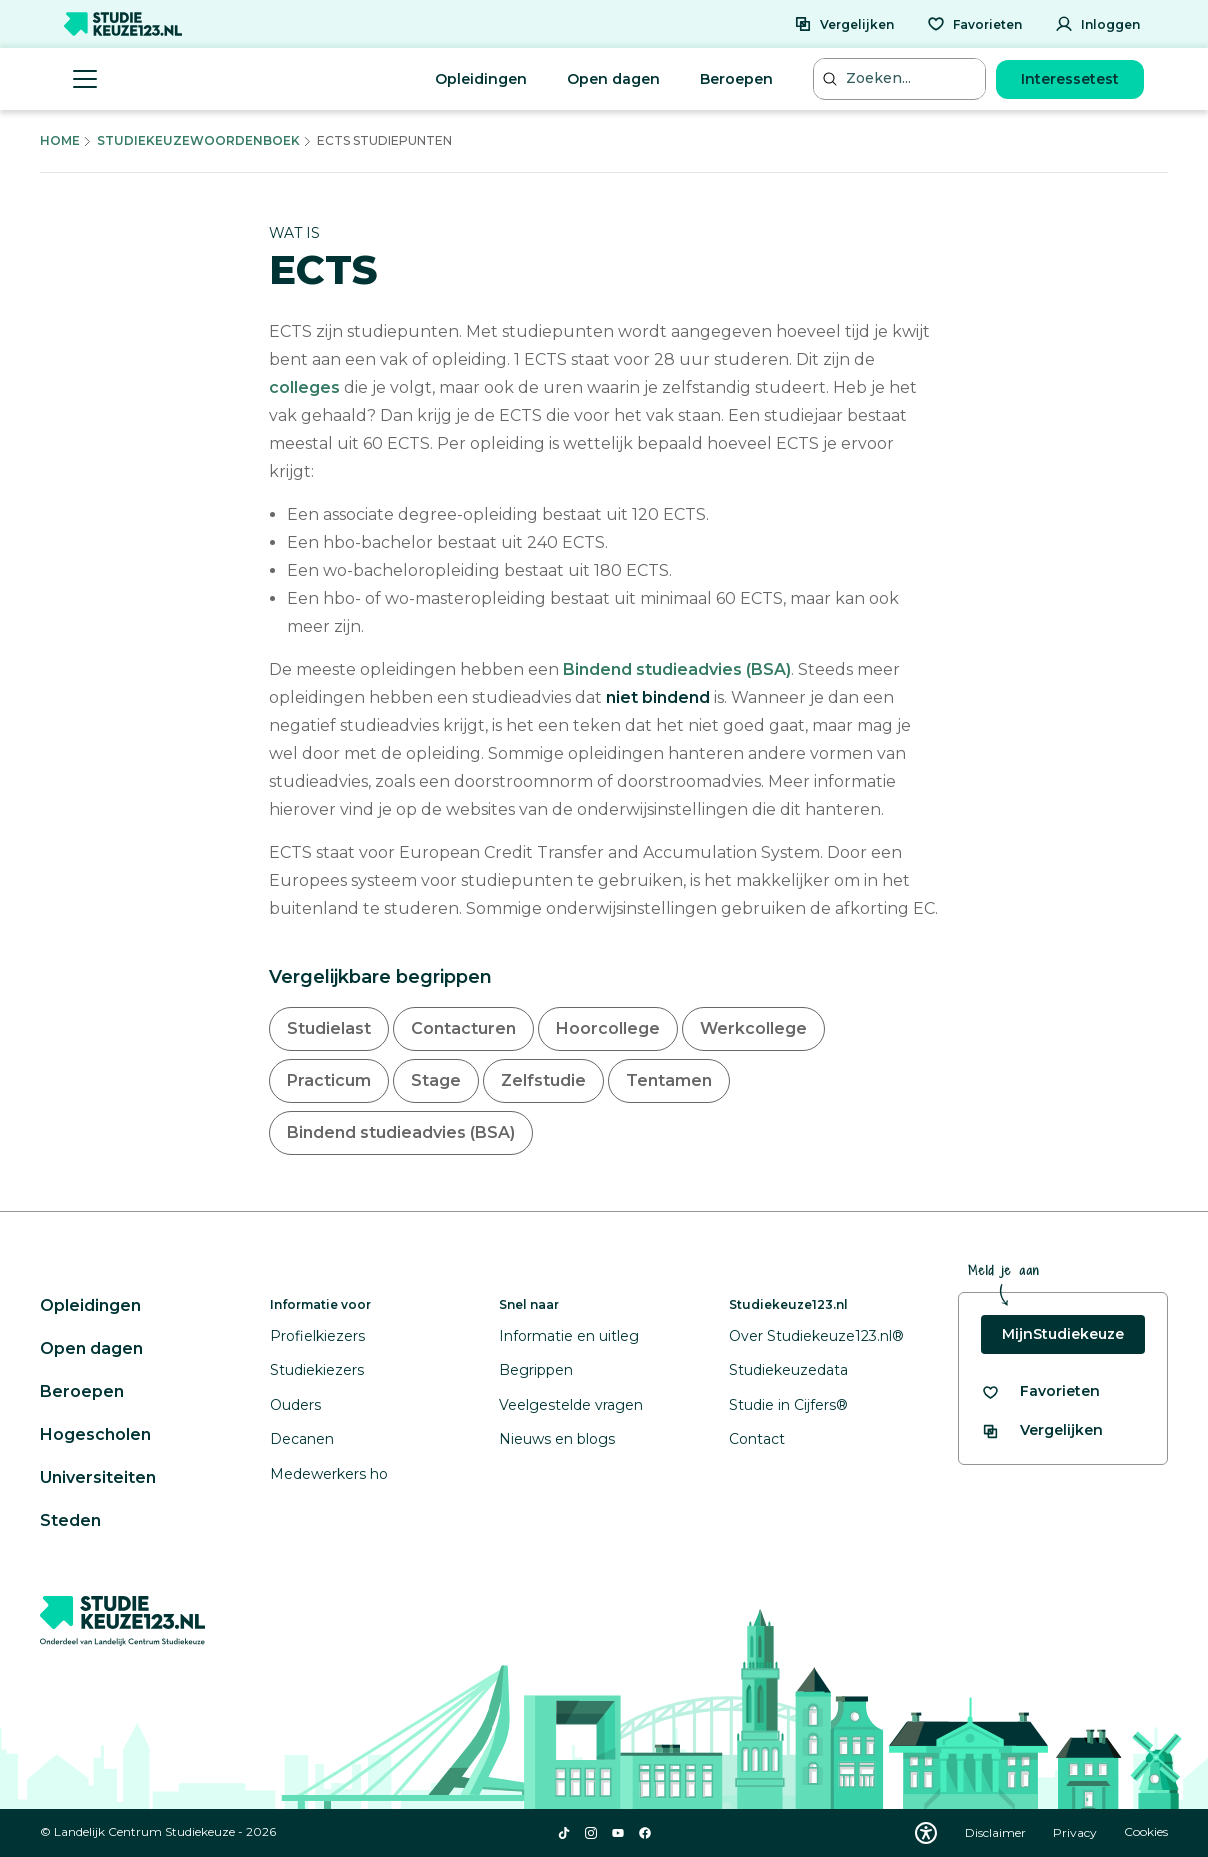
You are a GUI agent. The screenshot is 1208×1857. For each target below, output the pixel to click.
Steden (70, 1520)
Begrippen (536, 1370)
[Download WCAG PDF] (926, 1833)
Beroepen (736, 79)
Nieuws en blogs (557, 1439)
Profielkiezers (317, 1336)
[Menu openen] (85, 79)
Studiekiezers (317, 1370)
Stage (436, 1080)
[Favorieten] (974, 24)
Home (60, 140)
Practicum (329, 1080)
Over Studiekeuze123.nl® (816, 1336)
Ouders (295, 1405)
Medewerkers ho (329, 1474)
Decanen (302, 1439)
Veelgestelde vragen (571, 1405)
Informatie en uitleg (569, 1336)
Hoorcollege (608, 1028)
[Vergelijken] (844, 24)
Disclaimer (997, 1832)
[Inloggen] (1097, 24)
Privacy (1076, 1832)
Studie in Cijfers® (788, 1405)
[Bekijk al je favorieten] (1040, 1391)
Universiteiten (98, 1477)
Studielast (329, 1028)
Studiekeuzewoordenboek (198, 140)
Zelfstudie (543, 1080)
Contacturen (463, 1028)
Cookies (1146, 1832)
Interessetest (1070, 79)
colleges (304, 387)
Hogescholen (95, 1434)
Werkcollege (753, 1028)
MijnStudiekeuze (1063, 1334)
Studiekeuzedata (788, 1370)
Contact (757, 1439)
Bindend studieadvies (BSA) (677, 669)
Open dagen (613, 79)
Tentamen (669, 1080)
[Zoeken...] (901, 78)
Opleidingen (481, 79)
